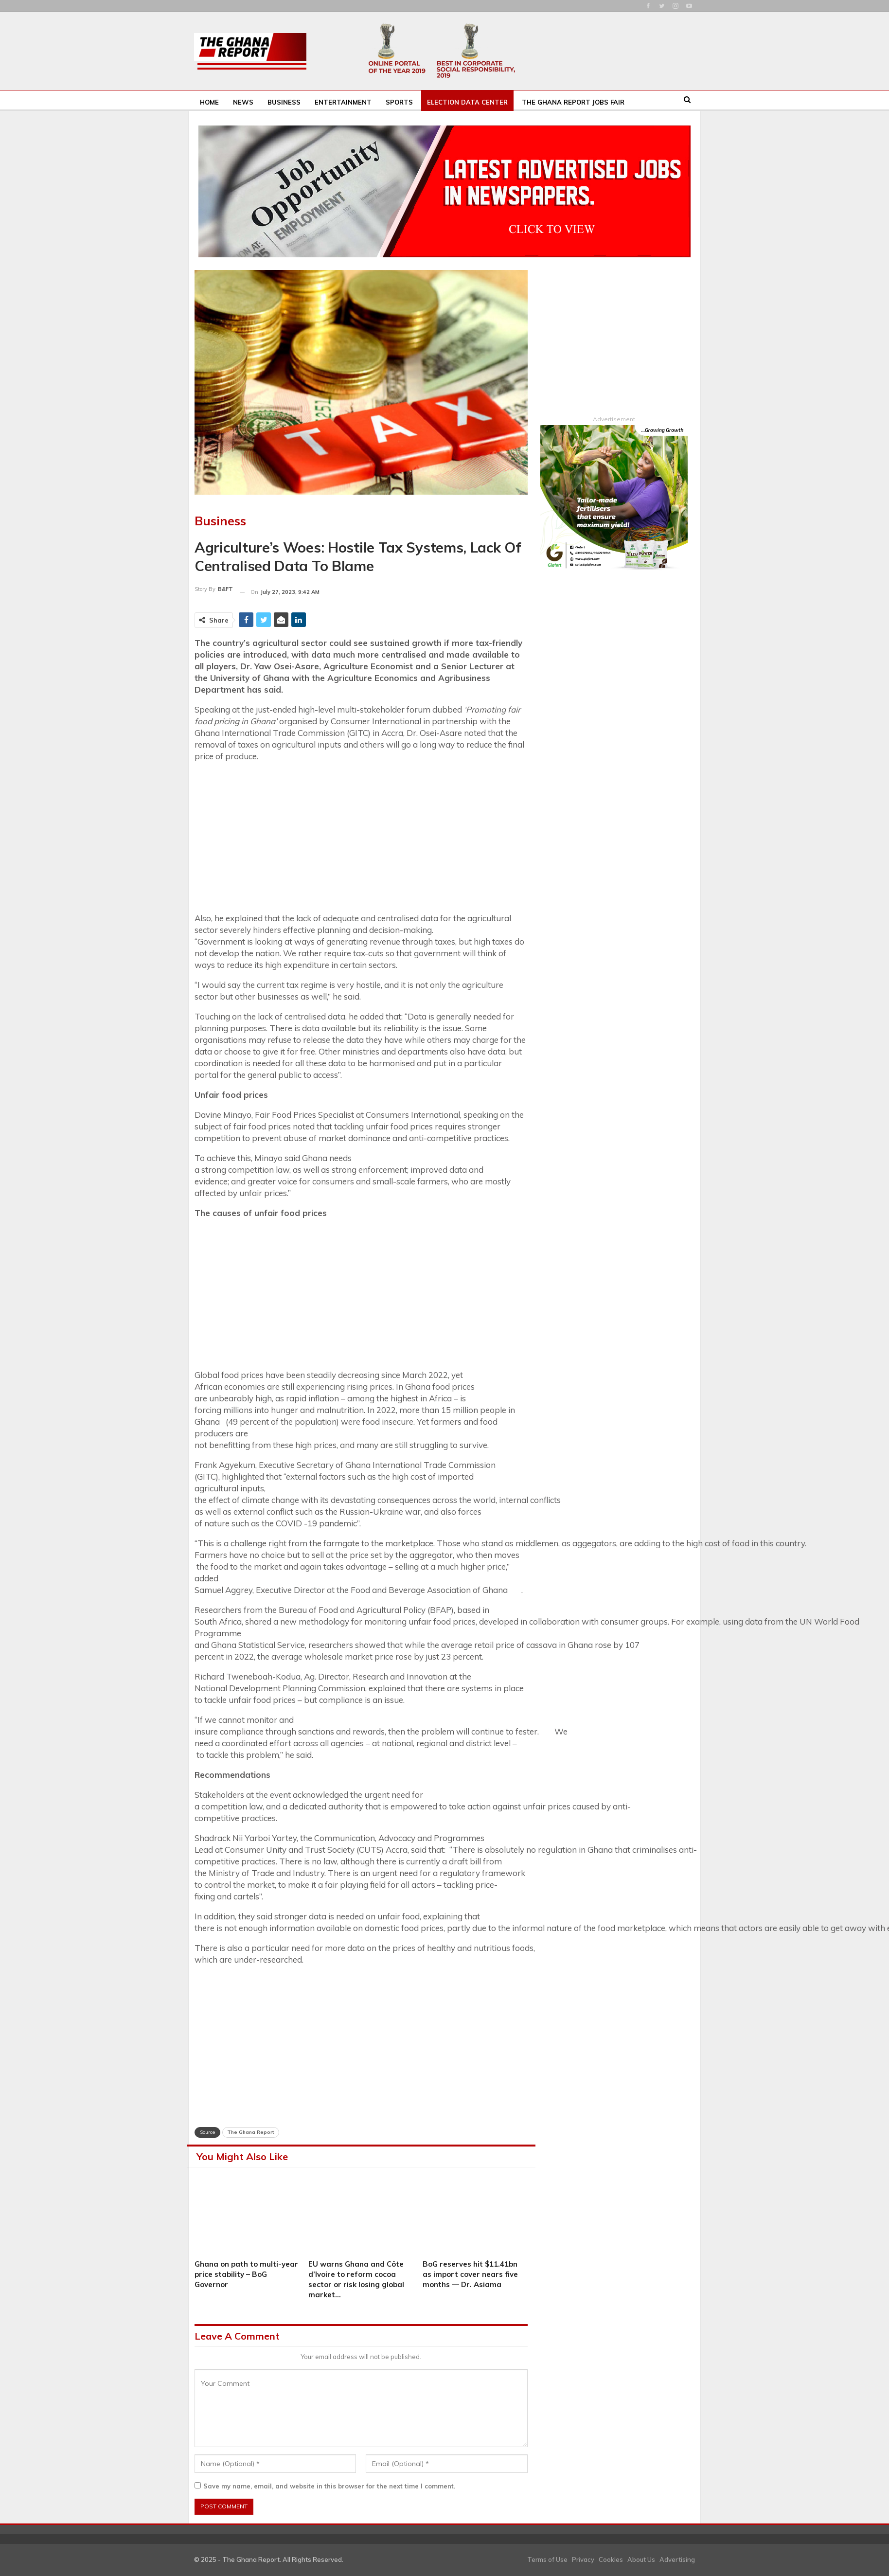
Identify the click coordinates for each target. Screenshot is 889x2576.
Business (284, 102)
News (243, 102)
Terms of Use (547, 2559)
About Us (641, 2559)
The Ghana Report (250, 2132)
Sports (399, 102)
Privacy (583, 2559)
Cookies (611, 2559)
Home (209, 102)
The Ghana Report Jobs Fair (573, 102)
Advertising (677, 2559)
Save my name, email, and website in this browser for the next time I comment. (329, 2486)
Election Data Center (467, 102)
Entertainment (343, 102)
